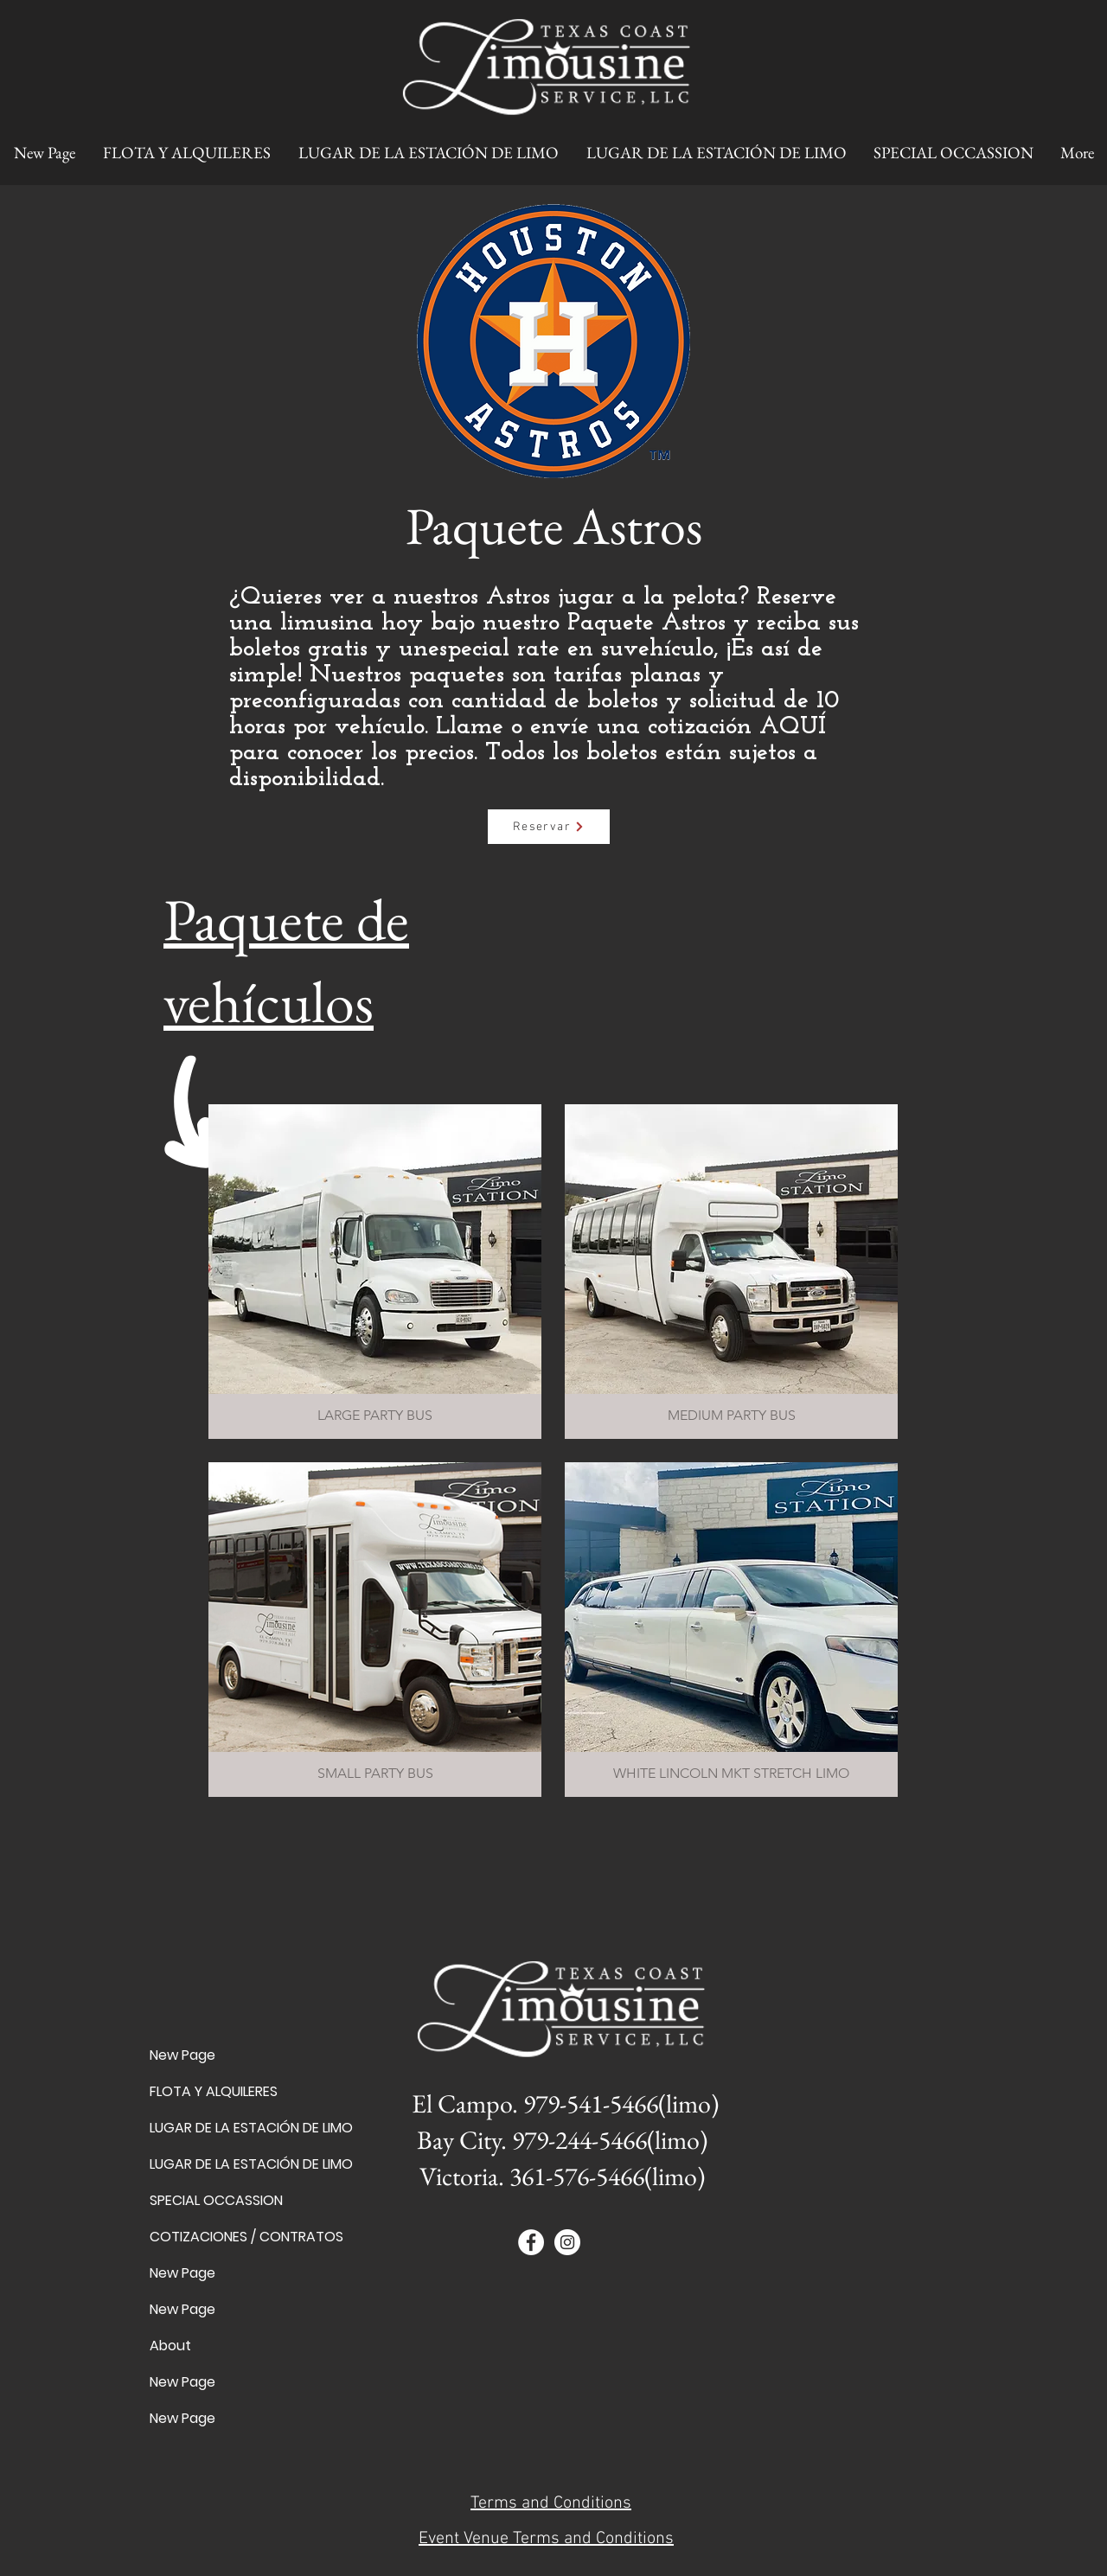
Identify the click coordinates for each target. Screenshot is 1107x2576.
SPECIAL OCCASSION (211, 2200)
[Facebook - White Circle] (531, 2242)
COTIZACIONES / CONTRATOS (211, 2237)
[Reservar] (549, 827)
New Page (182, 2055)
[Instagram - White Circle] (567, 2242)
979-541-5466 (590, 2103)
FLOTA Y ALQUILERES (211, 2091)
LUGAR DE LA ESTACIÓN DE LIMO (211, 2128)
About (170, 2345)
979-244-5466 (579, 2140)
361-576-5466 (576, 2176)
